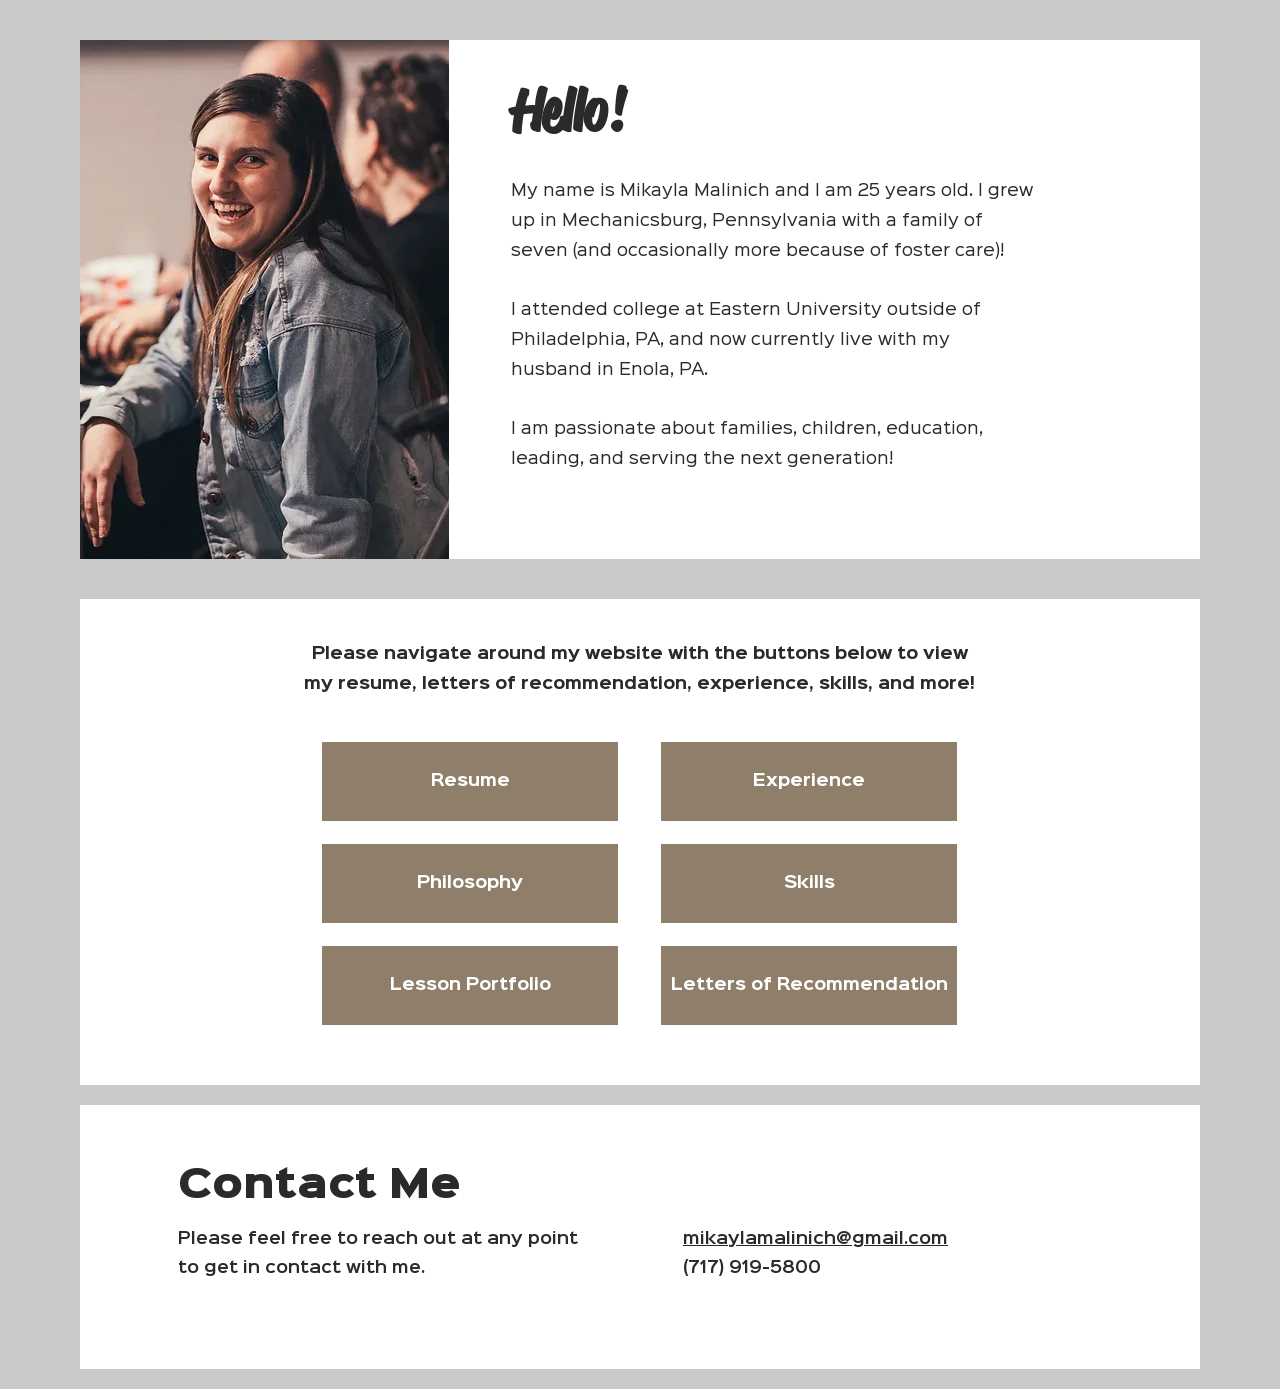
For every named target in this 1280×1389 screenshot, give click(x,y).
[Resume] (470, 781)
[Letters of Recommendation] (809, 985)
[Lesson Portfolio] (470, 985)
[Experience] (809, 781)
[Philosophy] (470, 883)
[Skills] (809, 883)
